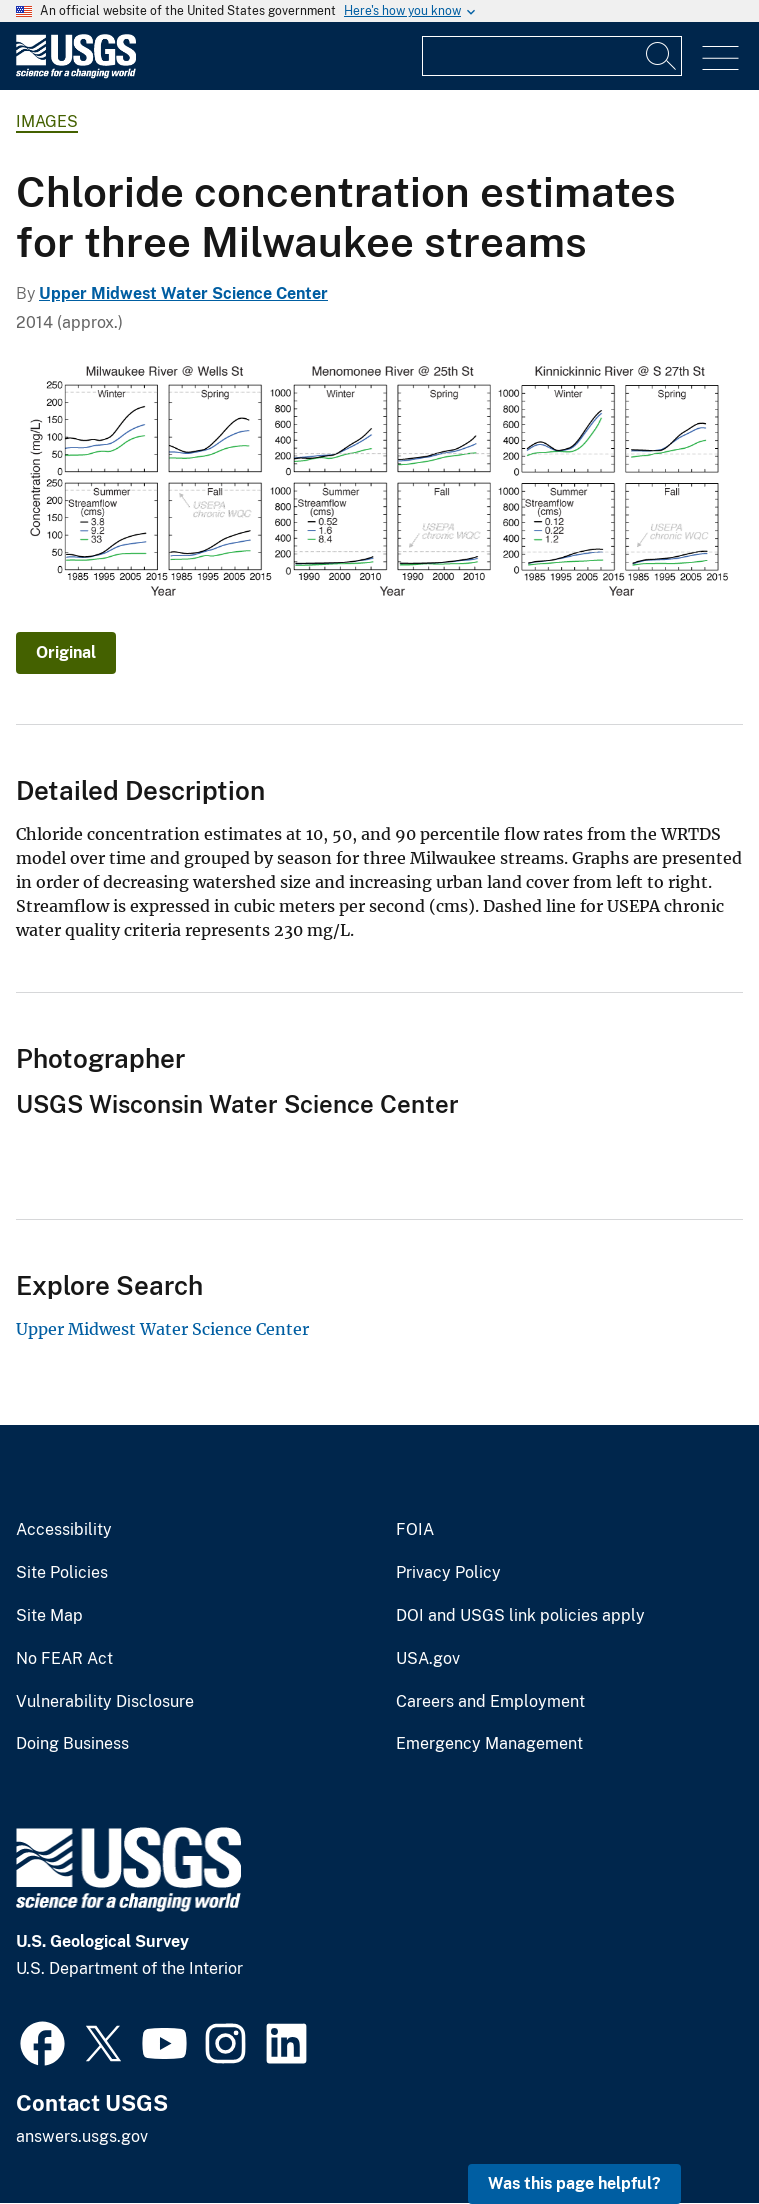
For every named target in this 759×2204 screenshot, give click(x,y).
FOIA (415, 1530)
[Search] (662, 56)
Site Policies (62, 1573)
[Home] (76, 73)
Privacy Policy (448, 1573)
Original (66, 652)
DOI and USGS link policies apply (520, 1616)
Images (47, 121)
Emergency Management (489, 1744)
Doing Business (72, 1744)
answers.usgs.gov (82, 2136)
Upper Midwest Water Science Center (183, 293)
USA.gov (428, 1659)
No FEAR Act (64, 1659)
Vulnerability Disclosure (105, 1702)
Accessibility (64, 1530)
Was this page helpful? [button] (574, 2183)
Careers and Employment (490, 1702)
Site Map (49, 1616)
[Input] (552, 56)
